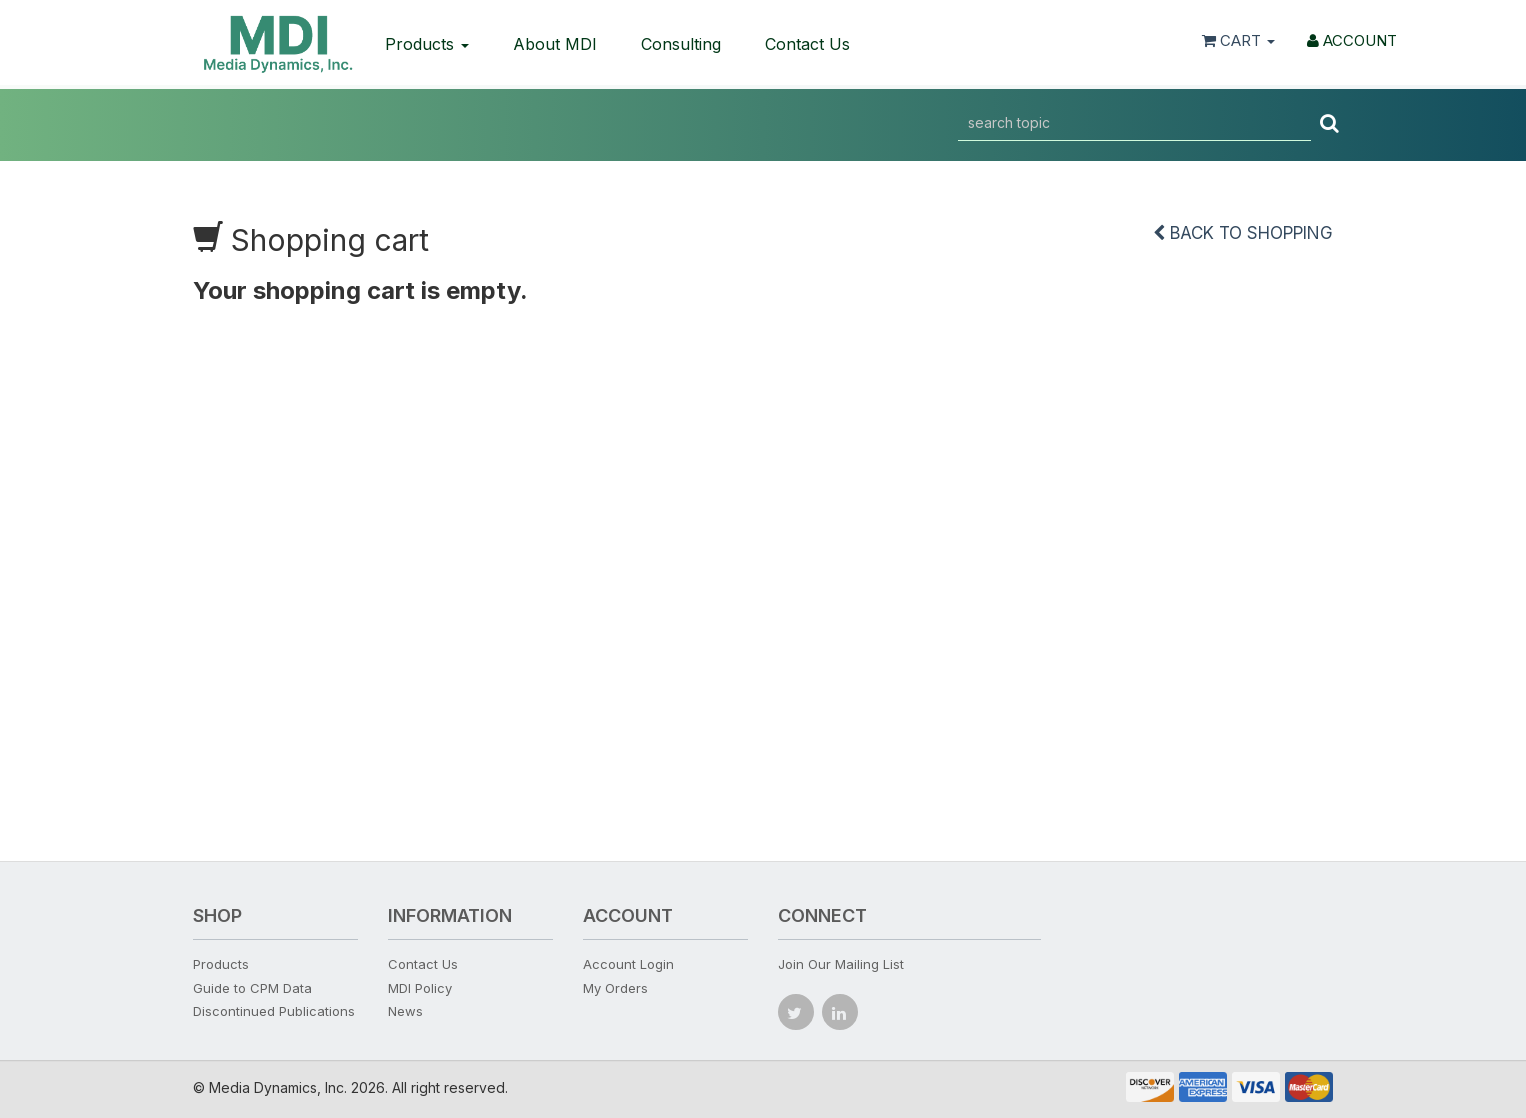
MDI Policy (420, 988)
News (405, 1011)
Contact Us (807, 44)
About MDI (555, 44)
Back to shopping (1243, 233)
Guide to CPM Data (252, 988)
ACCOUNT (1352, 40)
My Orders (615, 988)
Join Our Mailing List (841, 964)
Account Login (628, 964)
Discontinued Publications (274, 1011)
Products (427, 44)
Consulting (681, 44)
